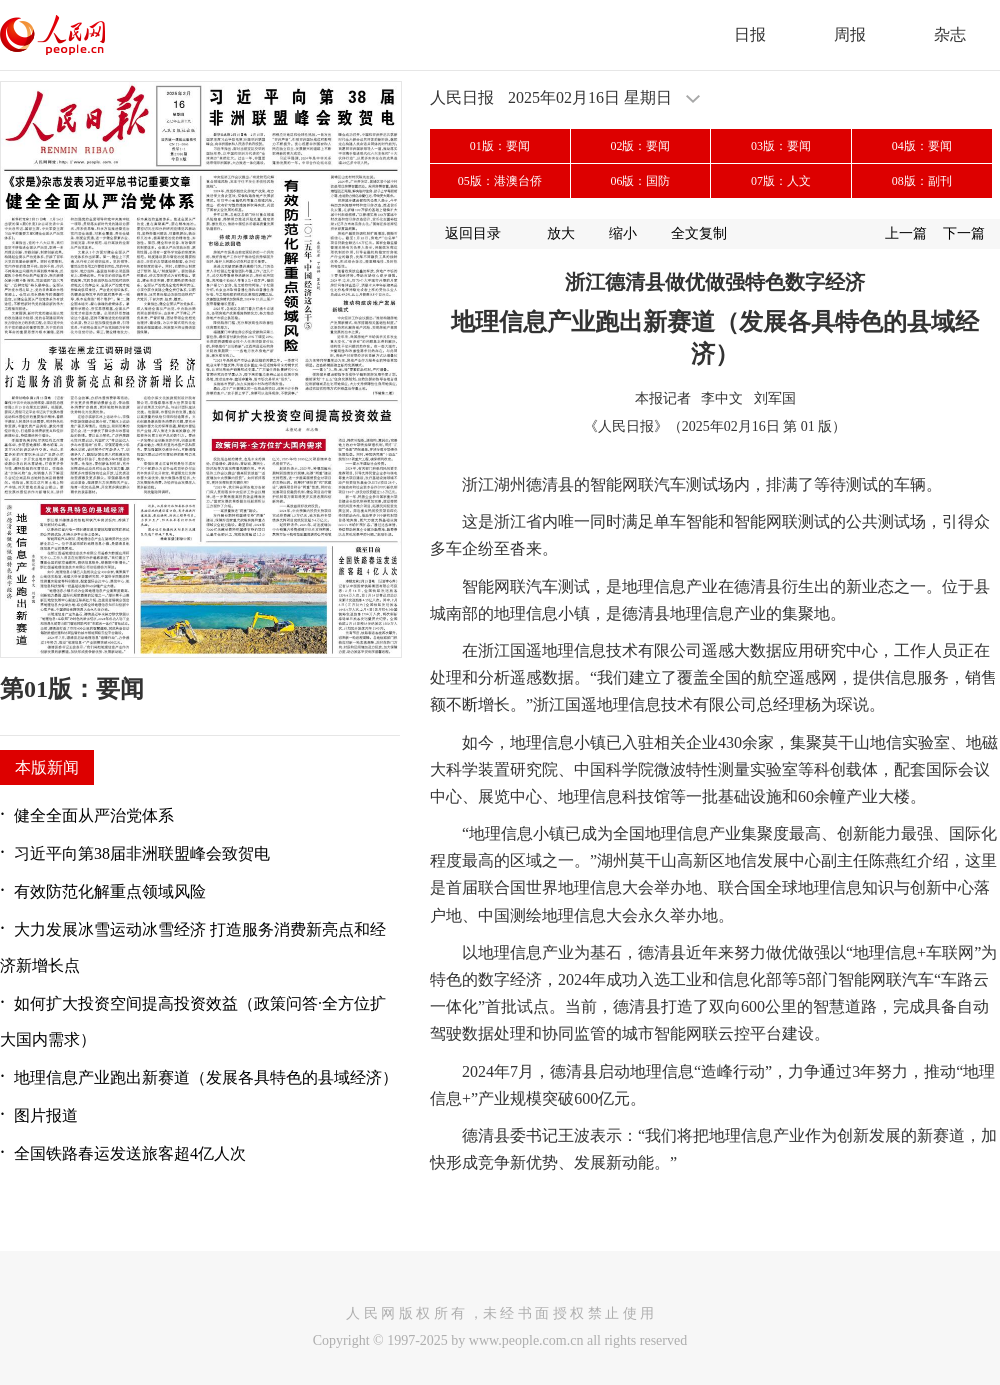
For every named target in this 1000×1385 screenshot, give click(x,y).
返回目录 (473, 233)
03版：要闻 (781, 146)
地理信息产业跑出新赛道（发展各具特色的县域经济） (206, 1077)
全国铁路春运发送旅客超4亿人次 (130, 1153)
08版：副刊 (922, 181)
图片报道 (46, 1115)
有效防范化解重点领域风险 (110, 891)
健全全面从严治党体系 (94, 815)
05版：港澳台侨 (500, 181)
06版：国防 (640, 181)
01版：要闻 (500, 146)
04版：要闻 (922, 146)
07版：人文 (781, 181)
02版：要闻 (640, 146)
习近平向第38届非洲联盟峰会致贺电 (142, 853)
